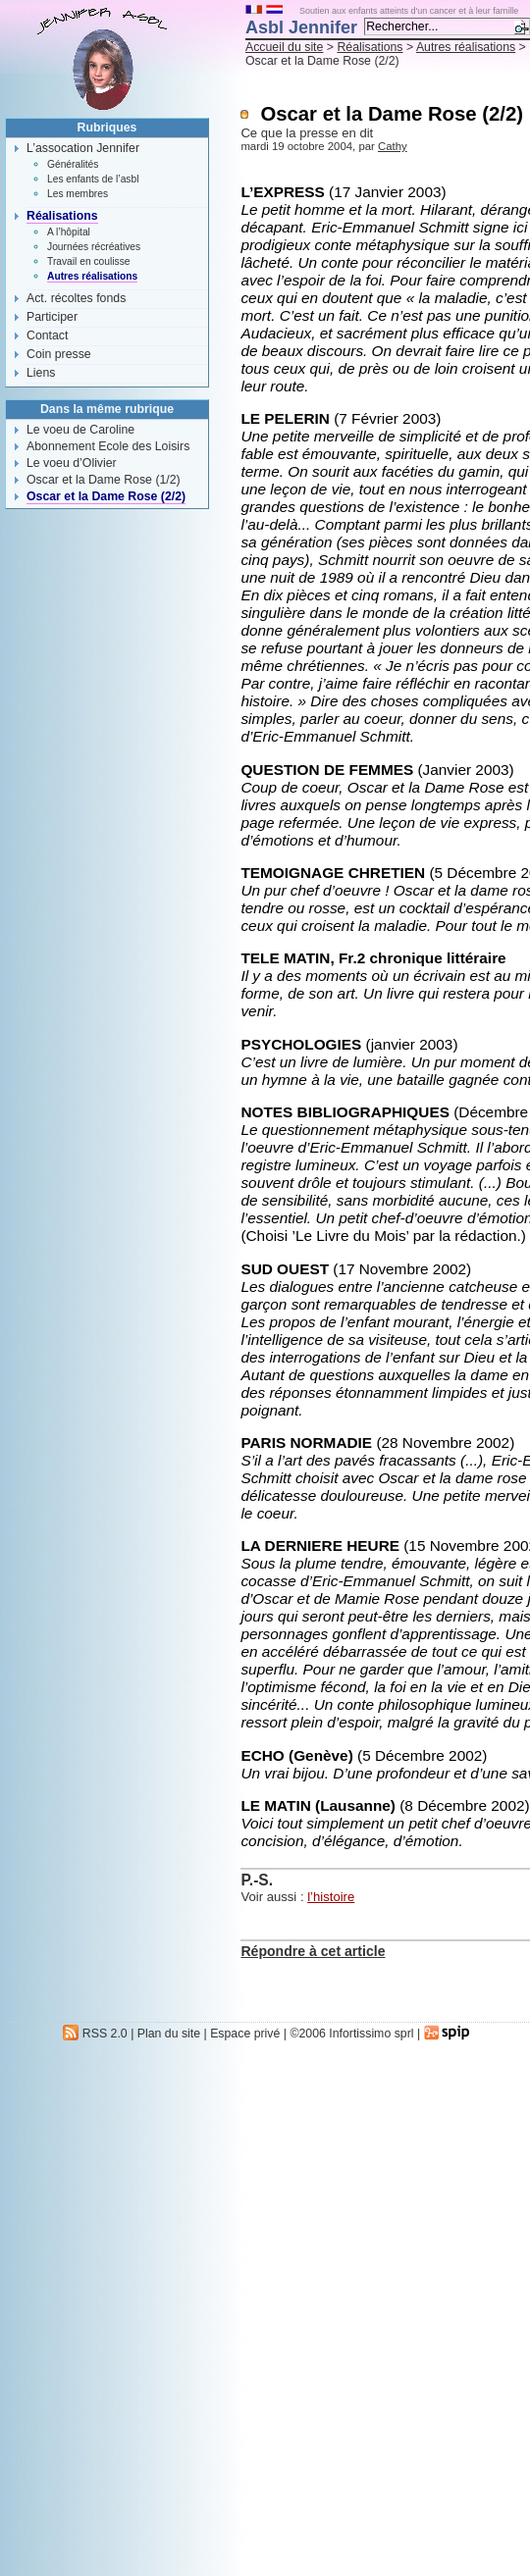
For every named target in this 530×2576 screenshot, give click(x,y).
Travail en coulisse (89, 261)
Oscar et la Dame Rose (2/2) (106, 496)
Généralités (72, 164)
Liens (40, 373)
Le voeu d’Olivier (71, 463)
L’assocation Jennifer (82, 148)
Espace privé (245, 2033)
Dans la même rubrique (107, 409)
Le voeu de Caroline (80, 430)
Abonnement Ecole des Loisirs (107, 446)
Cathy (392, 146)
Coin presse (58, 354)
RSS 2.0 (95, 2033)
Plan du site (168, 2033)
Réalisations (369, 47)
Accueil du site (284, 47)
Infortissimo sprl (371, 2033)
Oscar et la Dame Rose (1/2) (103, 480)
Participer (52, 317)
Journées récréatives (93, 246)
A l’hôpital (68, 232)
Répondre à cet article (312, 1951)
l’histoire (330, 1896)
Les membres (77, 193)
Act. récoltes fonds (76, 298)
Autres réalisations (465, 47)
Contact (47, 335)
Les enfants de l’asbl (92, 179)
